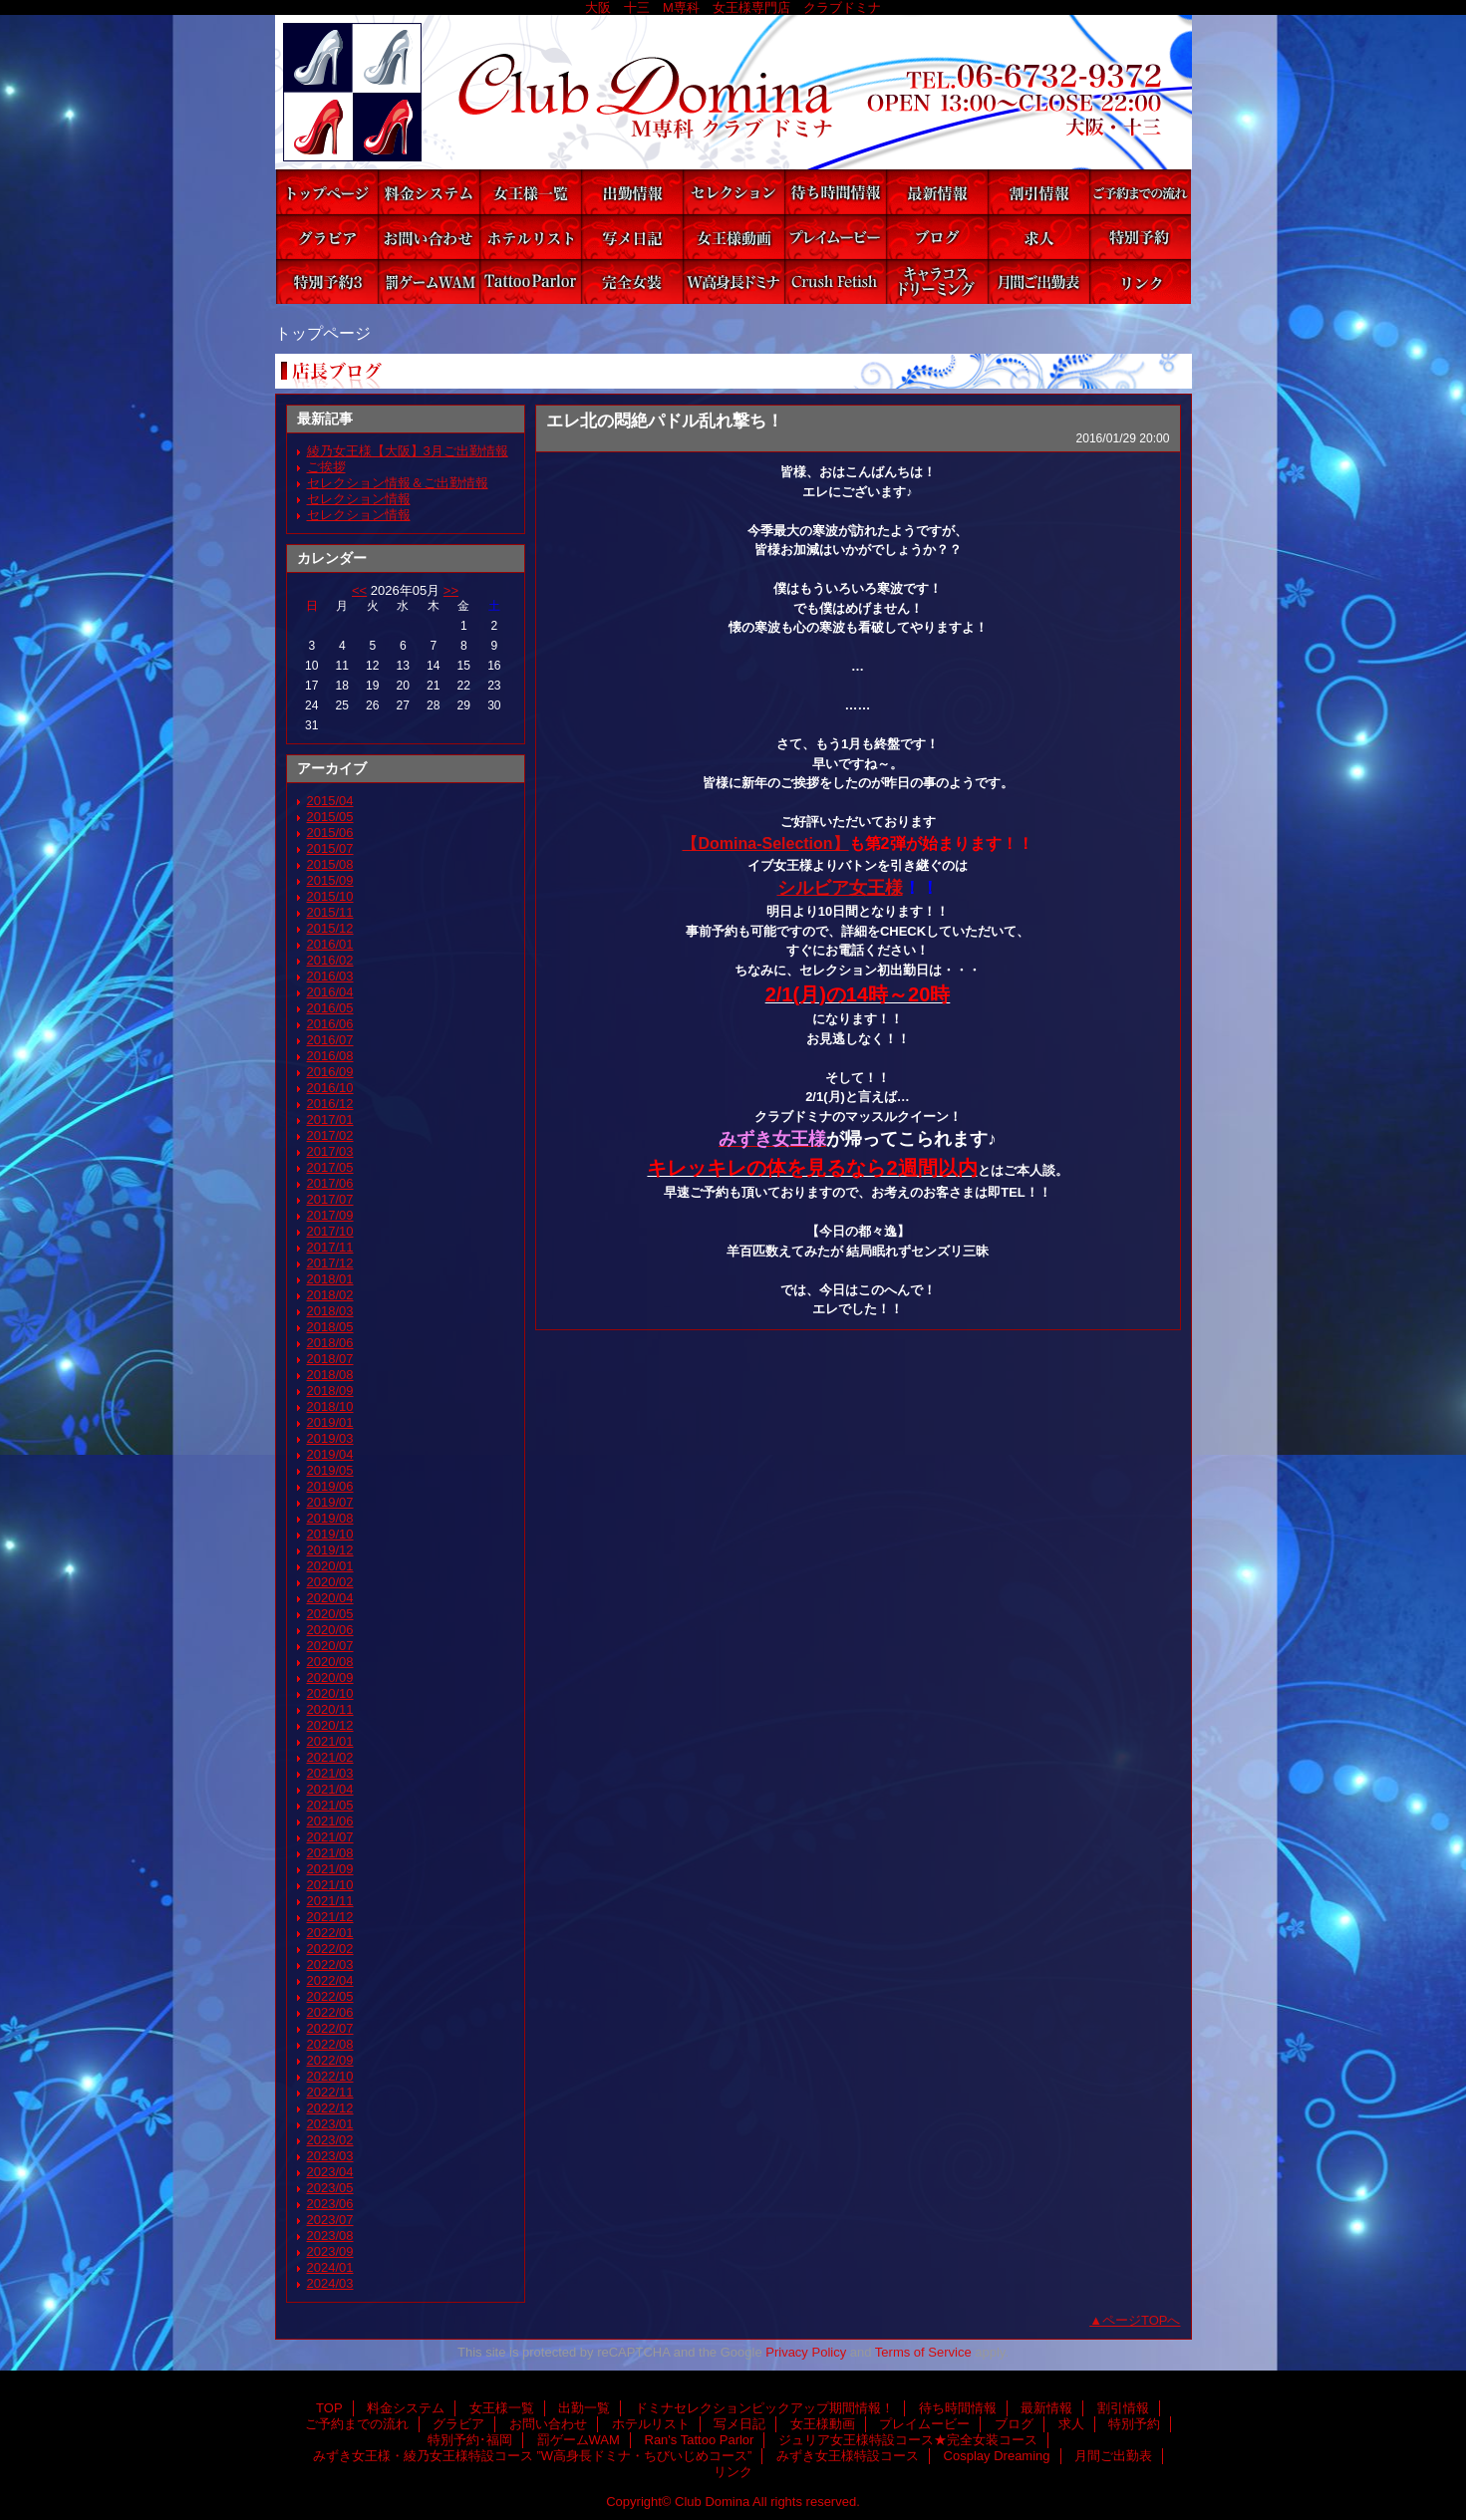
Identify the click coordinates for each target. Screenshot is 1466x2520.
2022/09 (330, 2060)
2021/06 (330, 1821)
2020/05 (330, 1613)
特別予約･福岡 (327, 281)
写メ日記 (632, 236)
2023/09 (330, 2251)
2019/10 (330, 1534)
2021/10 (330, 1884)
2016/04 (330, 991)
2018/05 (330, 1326)
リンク (1140, 281)
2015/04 (330, 800)
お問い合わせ (428, 236)
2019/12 (330, 1549)
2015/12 (330, 928)
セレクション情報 (359, 498)
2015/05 (330, 816)
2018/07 (330, 1358)
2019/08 (330, 1518)
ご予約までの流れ (1140, 191)
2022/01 (330, 1932)
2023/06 (330, 2203)
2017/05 (330, 1167)
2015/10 (330, 896)
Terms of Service (923, 2352)
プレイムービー (835, 236)
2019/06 (330, 1486)
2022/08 (330, 2044)
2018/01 (330, 1278)
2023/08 (330, 2235)
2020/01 (330, 1565)
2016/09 (330, 1071)
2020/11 (330, 1709)
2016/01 (330, 944)
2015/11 (330, 912)
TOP (327, 191)
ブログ (937, 236)
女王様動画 (733, 236)
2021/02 (330, 1757)
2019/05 (330, 1470)
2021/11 (330, 1900)
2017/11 (330, 1247)
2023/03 (330, 2155)
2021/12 (330, 1916)
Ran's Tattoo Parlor (530, 281)
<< (359, 590)
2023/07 (330, 2219)
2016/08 (330, 1055)
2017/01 (330, 1119)
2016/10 (330, 1087)
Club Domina (733, 92)
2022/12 (330, 2107)
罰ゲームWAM (428, 281)
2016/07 (330, 1039)
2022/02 (330, 1948)
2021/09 (330, 1868)
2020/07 (330, 1645)
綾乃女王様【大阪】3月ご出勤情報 (407, 450)
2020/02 (330, 1581)
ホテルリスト (530, 236)
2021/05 (330, 1805)
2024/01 (330, 2267)
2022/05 (330, 1996)
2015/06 (330, 832)
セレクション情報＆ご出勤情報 (397, 482)
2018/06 (330, 1342)
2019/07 (330, 1502)
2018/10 (330, 1406)
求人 (1038, 236)
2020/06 (330, 1629)
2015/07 (330, 848)
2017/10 (330, 1231)
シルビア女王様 (840, 888)
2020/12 (330, 1725)
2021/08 (330, 1852)
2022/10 (330, 2076)
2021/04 (330, 1789)
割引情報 (1038, 191)
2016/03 (330, 976)
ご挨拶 (326, 466)
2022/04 (330, 1980)
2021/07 (330, 1836)
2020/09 (330, 1677)
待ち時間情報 (835, 191)
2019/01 (330, 1422)
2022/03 (330, 1964)
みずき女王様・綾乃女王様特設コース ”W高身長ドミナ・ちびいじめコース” (733, 281)
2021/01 (330, 1741)
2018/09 (330, 1390)
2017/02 (330, 1135)
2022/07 (330, 2028)
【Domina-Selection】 (765, 843)
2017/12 (330, 1263)
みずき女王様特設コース (835, 281)
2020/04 (330, 1597)
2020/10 (330, 1693)
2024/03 (330, 2283)
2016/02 (330, 960)
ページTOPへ (1141, 2320)
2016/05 (330, 1007)
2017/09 (330, 1215)
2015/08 (330, 864)
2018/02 (330, 1294)
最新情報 (937, 191)
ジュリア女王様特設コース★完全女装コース (632, 281)
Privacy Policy (805, 2352)
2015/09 (330, 880)
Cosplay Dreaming (937, 281)
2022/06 (330, 2012)
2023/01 (330, 2123)
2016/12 (330, 1103)
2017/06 (330, 1183)
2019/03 (330, 1438)
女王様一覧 (530, 191)
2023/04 (330, 2171)
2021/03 (330, 1773)
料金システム (428, 191)
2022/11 (330, 2092)
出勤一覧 (632, 191)
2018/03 (330, 1310)
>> (450, 590)
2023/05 (330, 2187)
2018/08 (330, 1374)
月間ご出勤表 (1038, 281)
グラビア (327, 236)
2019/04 (330, 1454)
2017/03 (330, 1151)
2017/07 (330, 1199)
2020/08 (330, 1661)
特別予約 (1140, 236)
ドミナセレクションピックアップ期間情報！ (733, 191)
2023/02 (330, 2139)
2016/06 (330, 1023)
